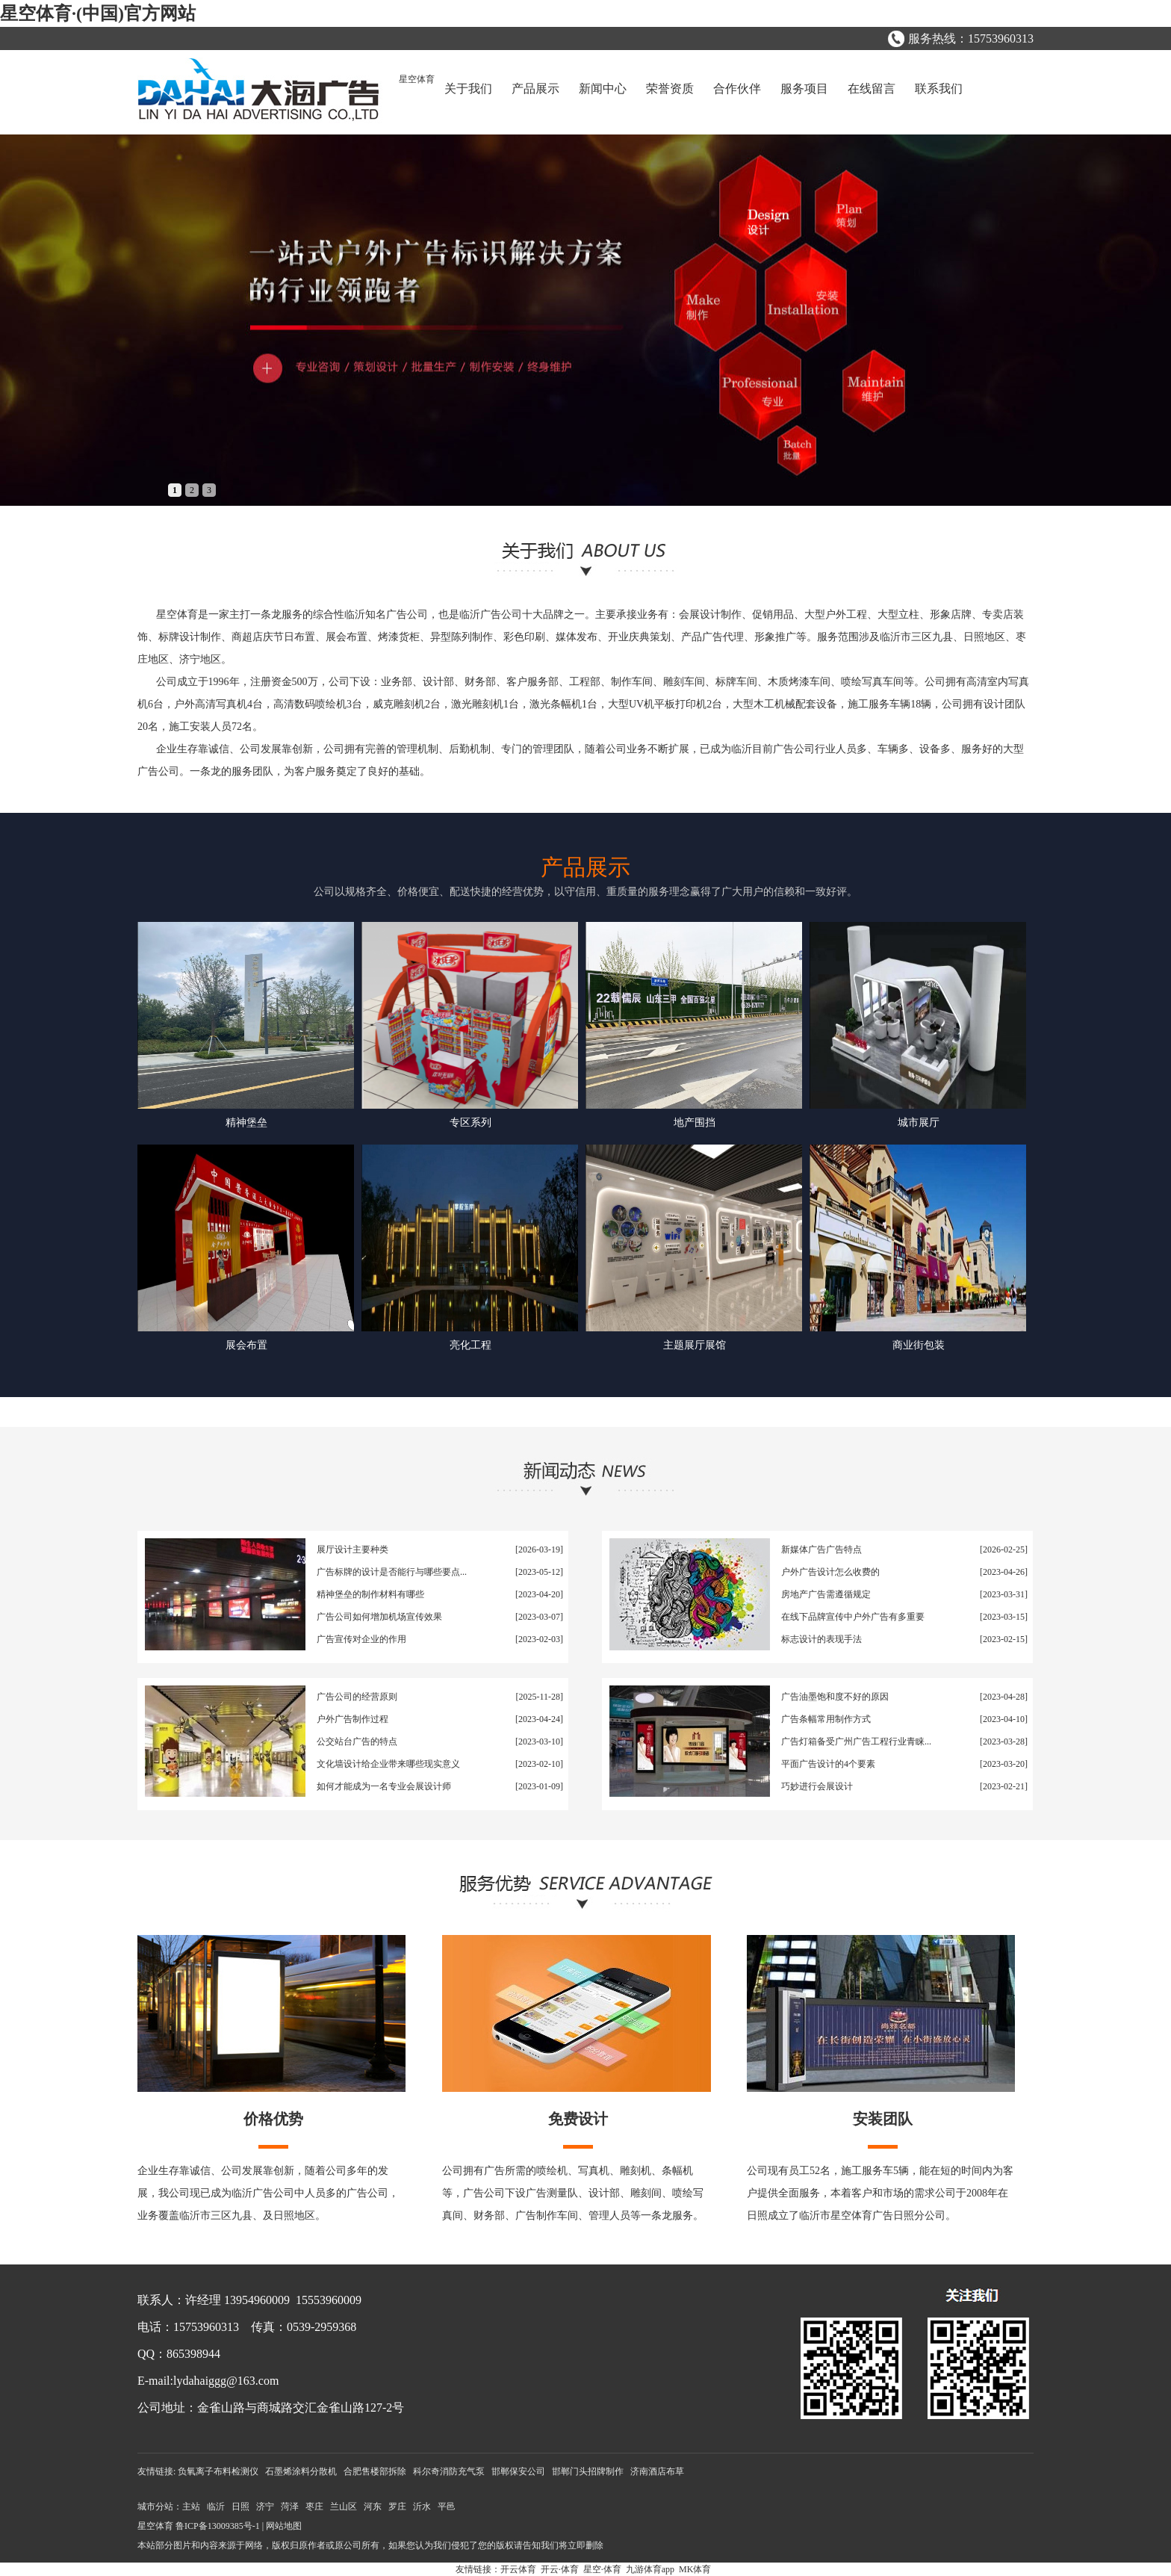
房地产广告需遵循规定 (826, 1594)
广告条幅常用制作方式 (826, 1719)
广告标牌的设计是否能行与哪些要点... (392, 1572)
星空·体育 (602, 2569)
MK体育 (695, 2569)
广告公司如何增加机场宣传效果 (379, 1616)
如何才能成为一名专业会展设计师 (384, 1786)
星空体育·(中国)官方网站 (98, 13)
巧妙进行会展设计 (817, 1786)
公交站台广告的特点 (357, 1741)
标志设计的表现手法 (821, 1639)
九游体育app (650, 2569)
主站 (191, 2506)
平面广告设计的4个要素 (828, 1764)
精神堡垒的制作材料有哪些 (370, 1594)
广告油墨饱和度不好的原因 (835, 1696)
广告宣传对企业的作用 (361, 1639)
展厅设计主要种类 (352, 1549)
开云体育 (518, 2569)
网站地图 (284, 2526)
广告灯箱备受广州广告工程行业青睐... (856, 1741)
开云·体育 (560, 2569)
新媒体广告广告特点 (821, 1549)
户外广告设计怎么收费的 (830, 1572)
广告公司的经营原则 (357, 1696)
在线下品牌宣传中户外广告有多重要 (853, 1616)
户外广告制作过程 (352, 1719)
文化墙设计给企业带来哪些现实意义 (388, 1764)
